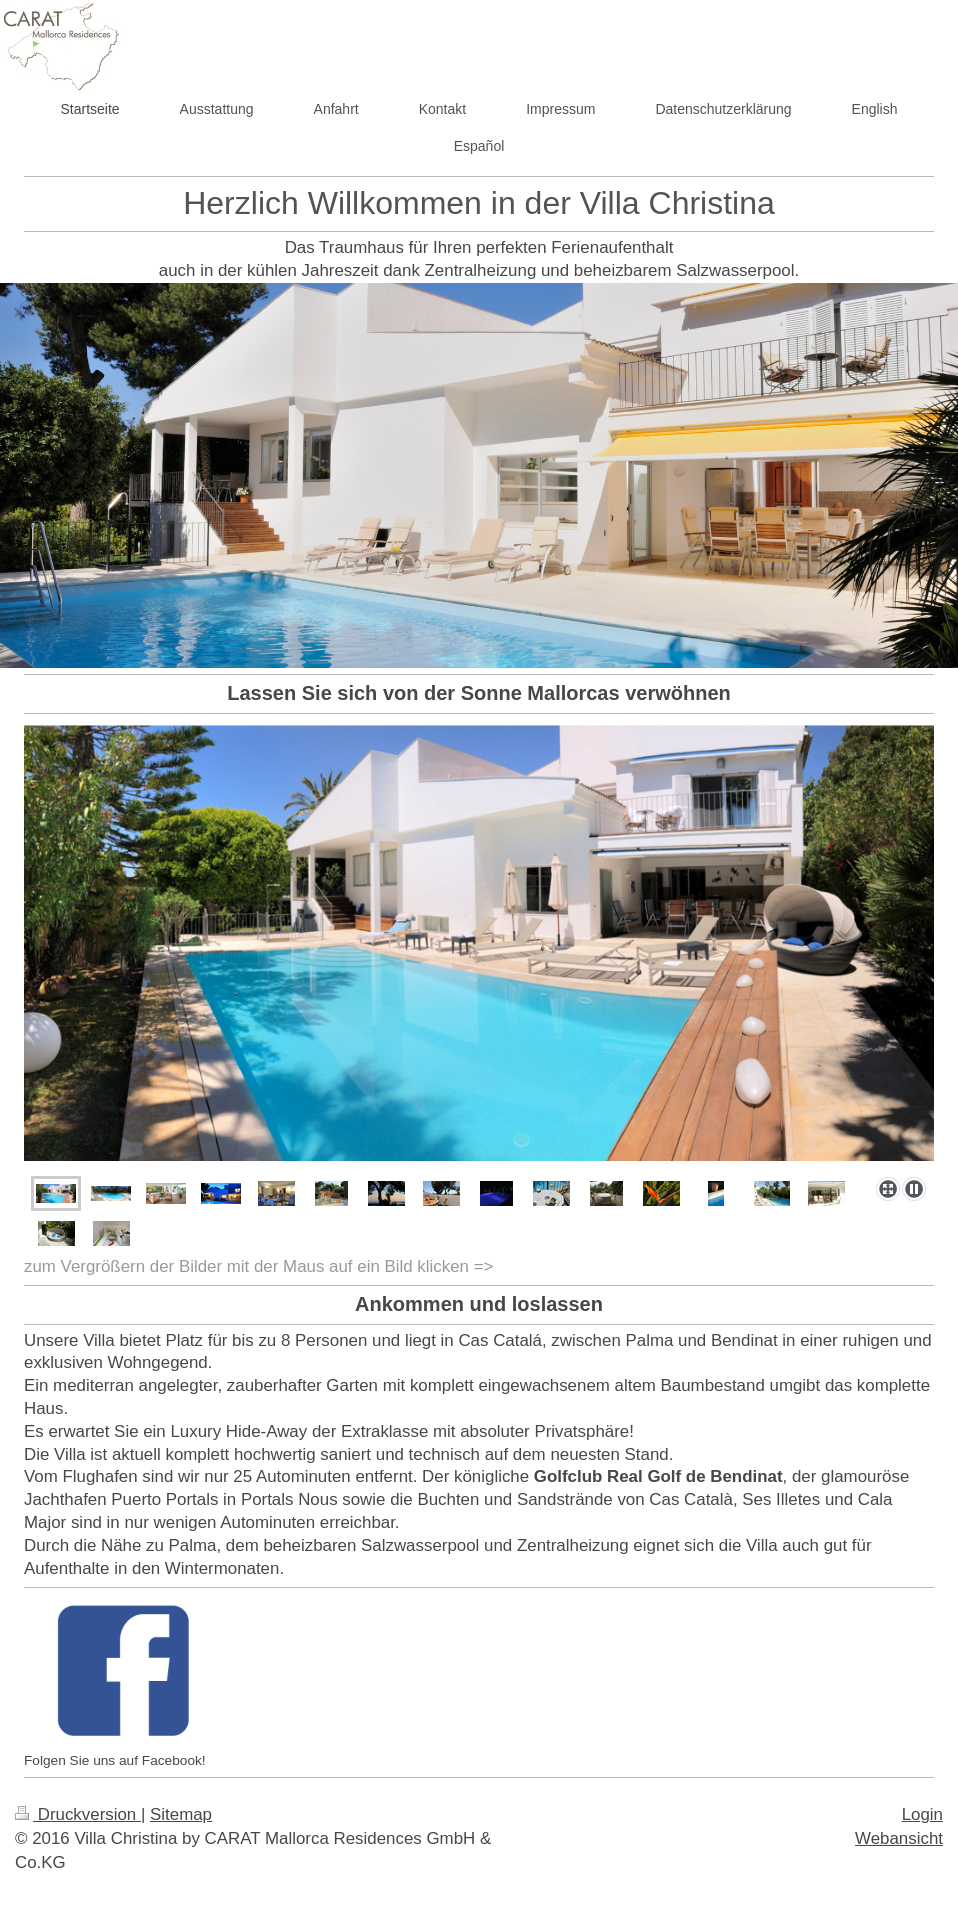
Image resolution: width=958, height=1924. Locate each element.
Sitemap (181, 1814)
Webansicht (899, 1838)
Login (922, 1814)
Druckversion (78, 1814)
